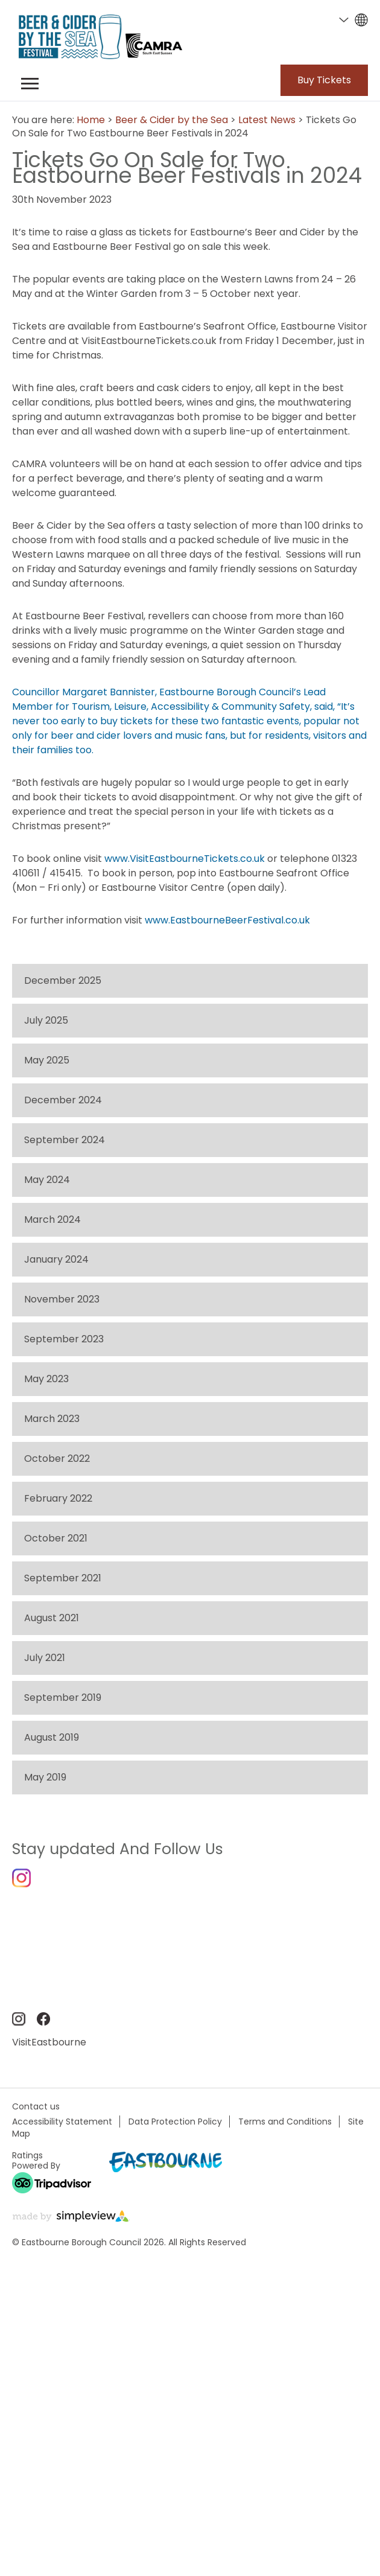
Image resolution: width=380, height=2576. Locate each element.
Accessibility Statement (62, 2121)
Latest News (267, 120)
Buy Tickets (324, 80)
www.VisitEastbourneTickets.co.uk (184, 859)
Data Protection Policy (175, 2121)
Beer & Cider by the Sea (171, 120)
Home (91, 120)
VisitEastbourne (49, 2042)
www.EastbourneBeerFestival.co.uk (227, 920)
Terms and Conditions (285, 2121)
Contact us (36, 2106)
